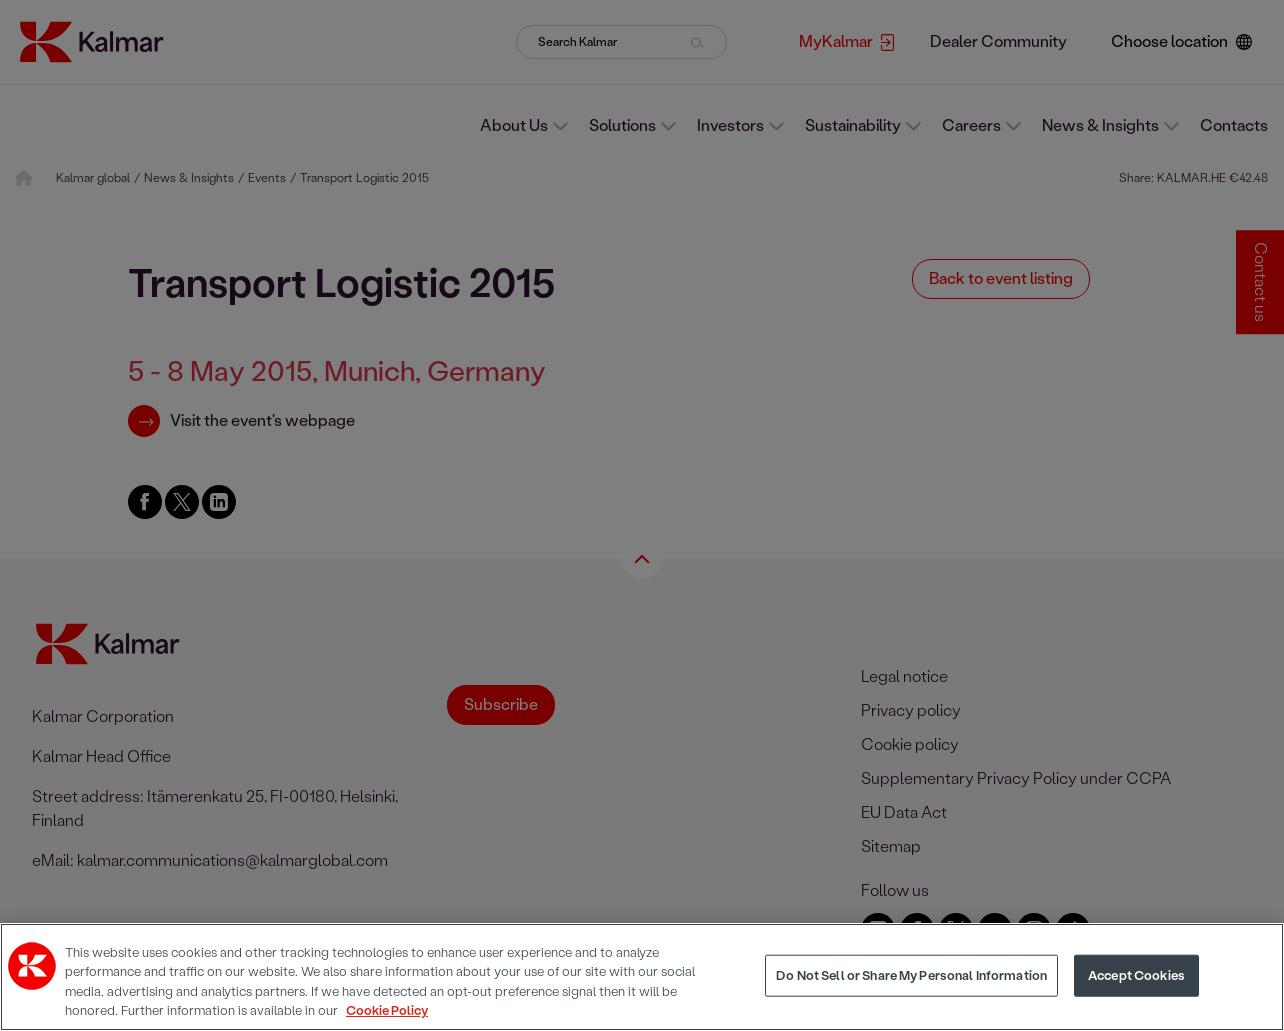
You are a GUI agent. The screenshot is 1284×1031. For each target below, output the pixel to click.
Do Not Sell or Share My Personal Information (911, 975)
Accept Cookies (1136, 975)
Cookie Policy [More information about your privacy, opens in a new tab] (387, 1010)
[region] (642, 977)
